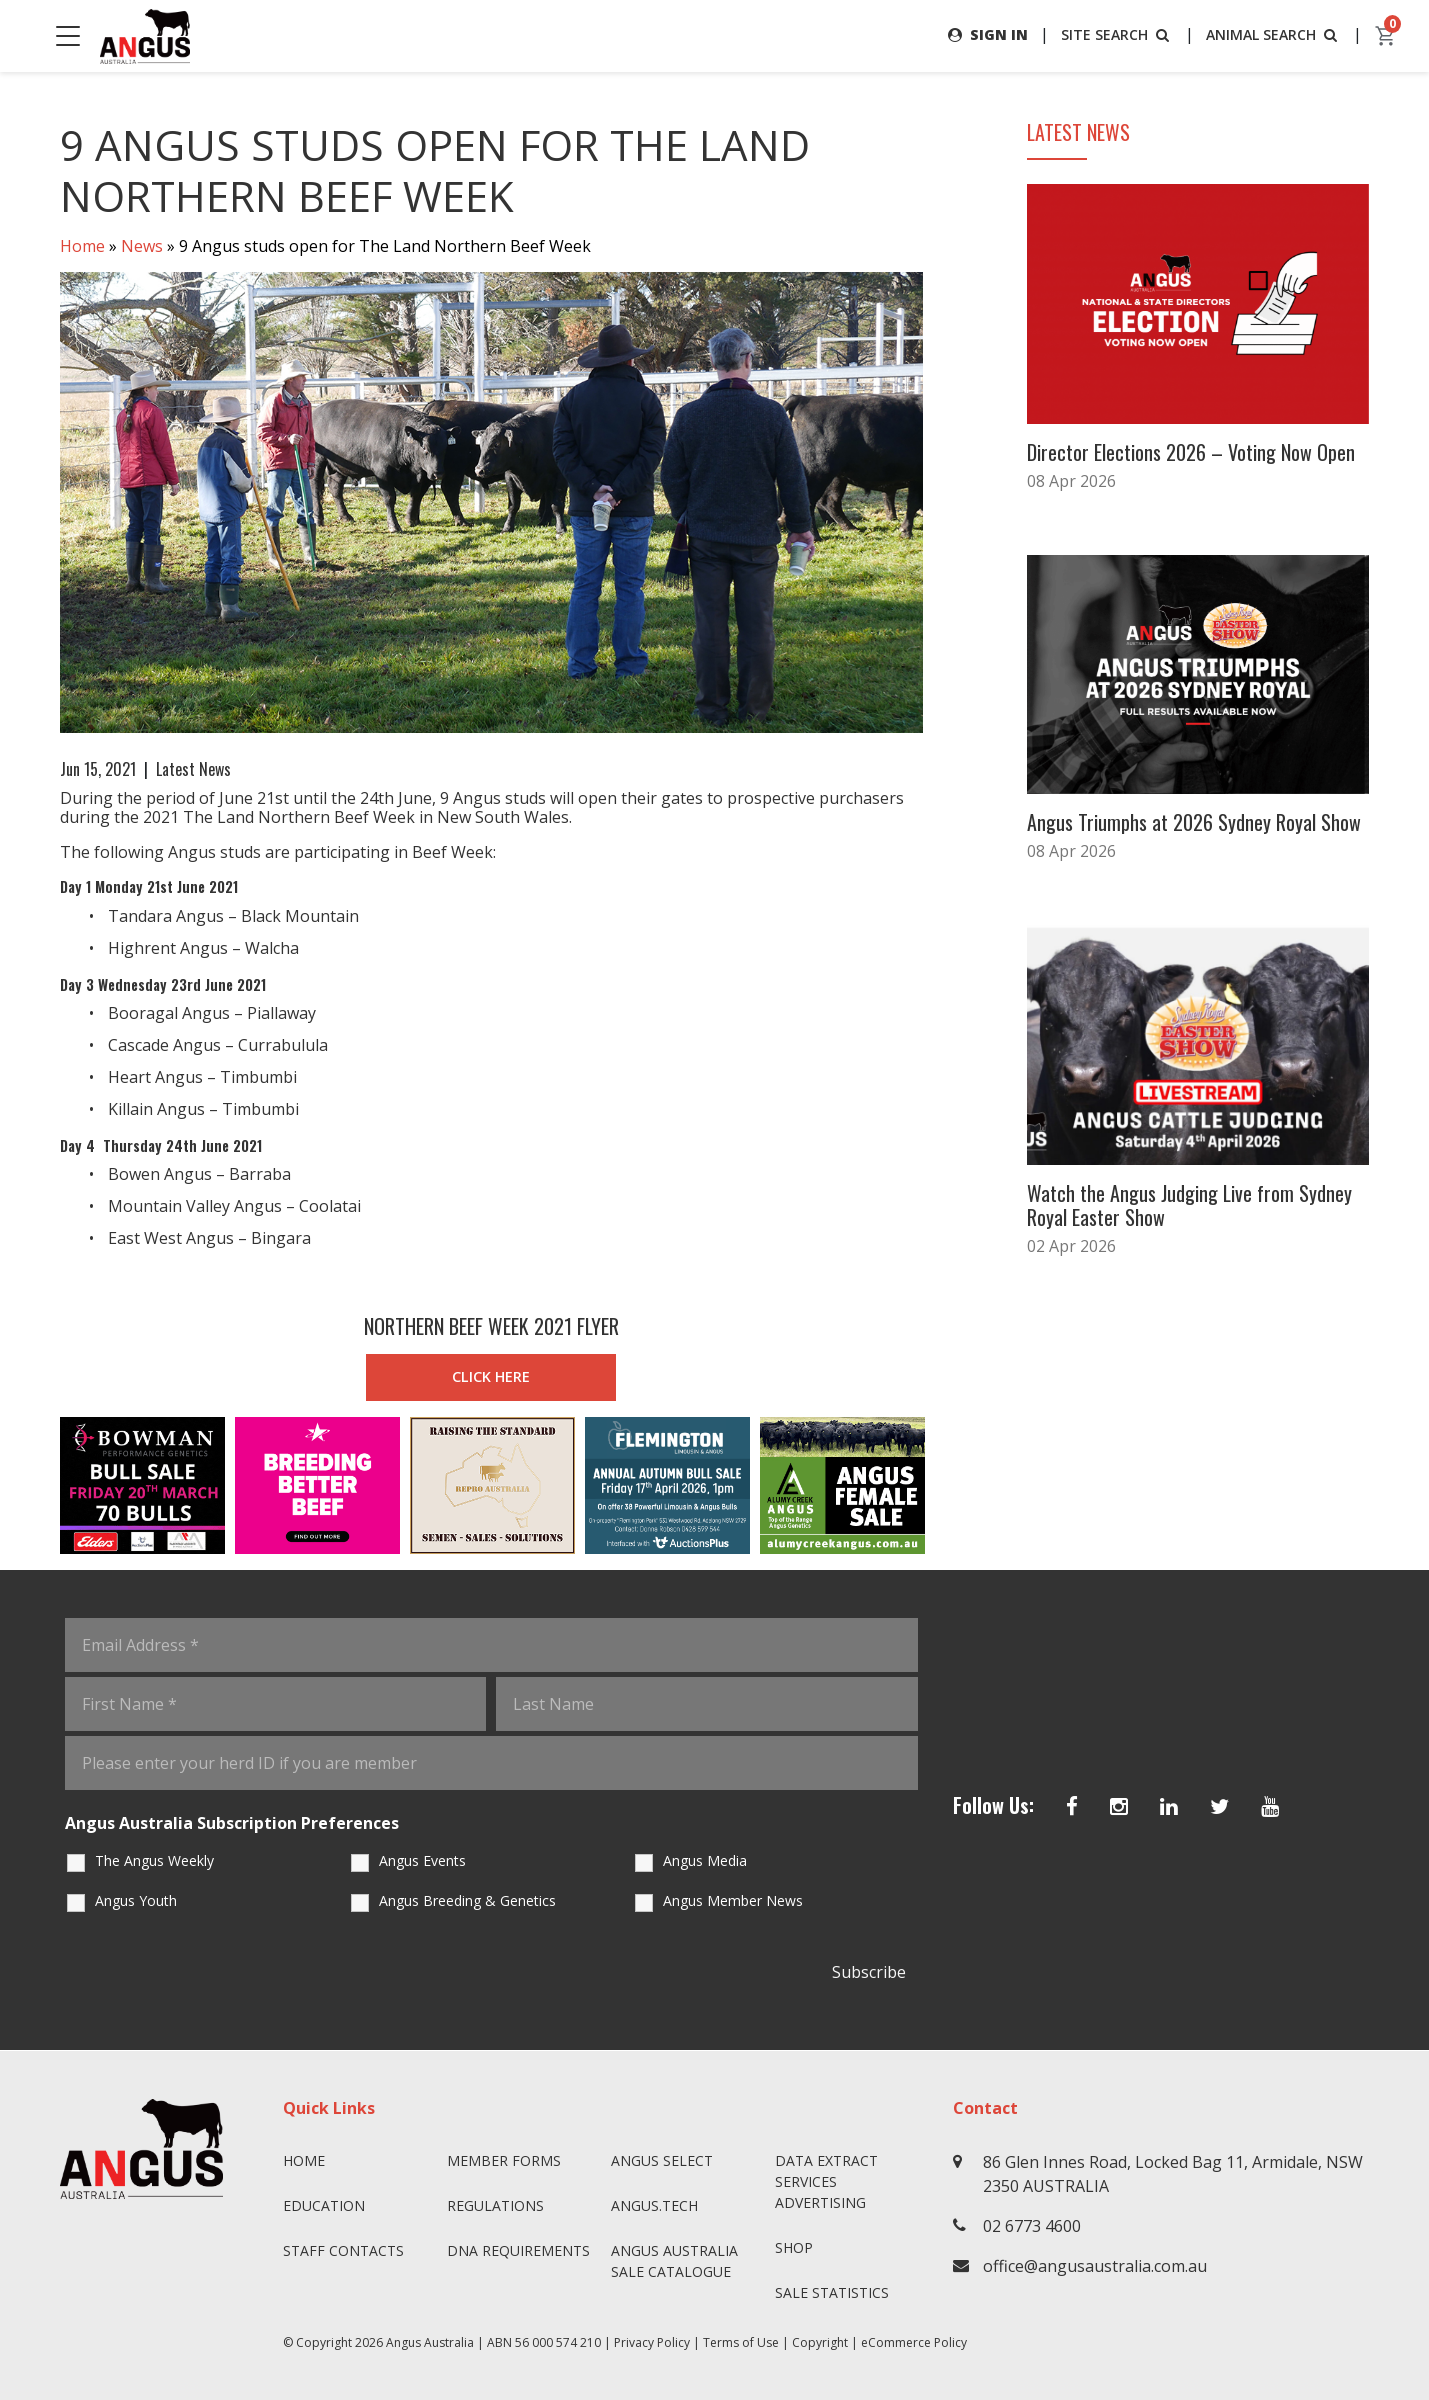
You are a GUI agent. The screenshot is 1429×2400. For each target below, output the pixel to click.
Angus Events (422, 1860)
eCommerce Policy (914, 2342)
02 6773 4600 (1032, 2226)
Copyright (820, 2342)
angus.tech (654, 2205)
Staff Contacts (343, 2250)
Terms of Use (741, 2342)
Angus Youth (136, 1900)
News (142, 246)
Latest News (193, 769)
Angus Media (705, 1860)
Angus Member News (733, 1900)
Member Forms (504, 2160)
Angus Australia (430, 2342)
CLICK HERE (491, 1376)
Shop (794, 2247)
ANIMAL (1273, 34)
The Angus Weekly (154, 1860)
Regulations (495, 2205)
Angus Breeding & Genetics (467, 1900)
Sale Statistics (832, 2292)
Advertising (820, 2202)
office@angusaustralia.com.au (1095, 2266)
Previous (40, 1486)
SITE (1117, 34)
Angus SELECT (662, 2160)
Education (324, 2205)
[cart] (1386, 36)
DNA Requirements (518, 2250)
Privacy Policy (652, 2342)
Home (82, 246)
